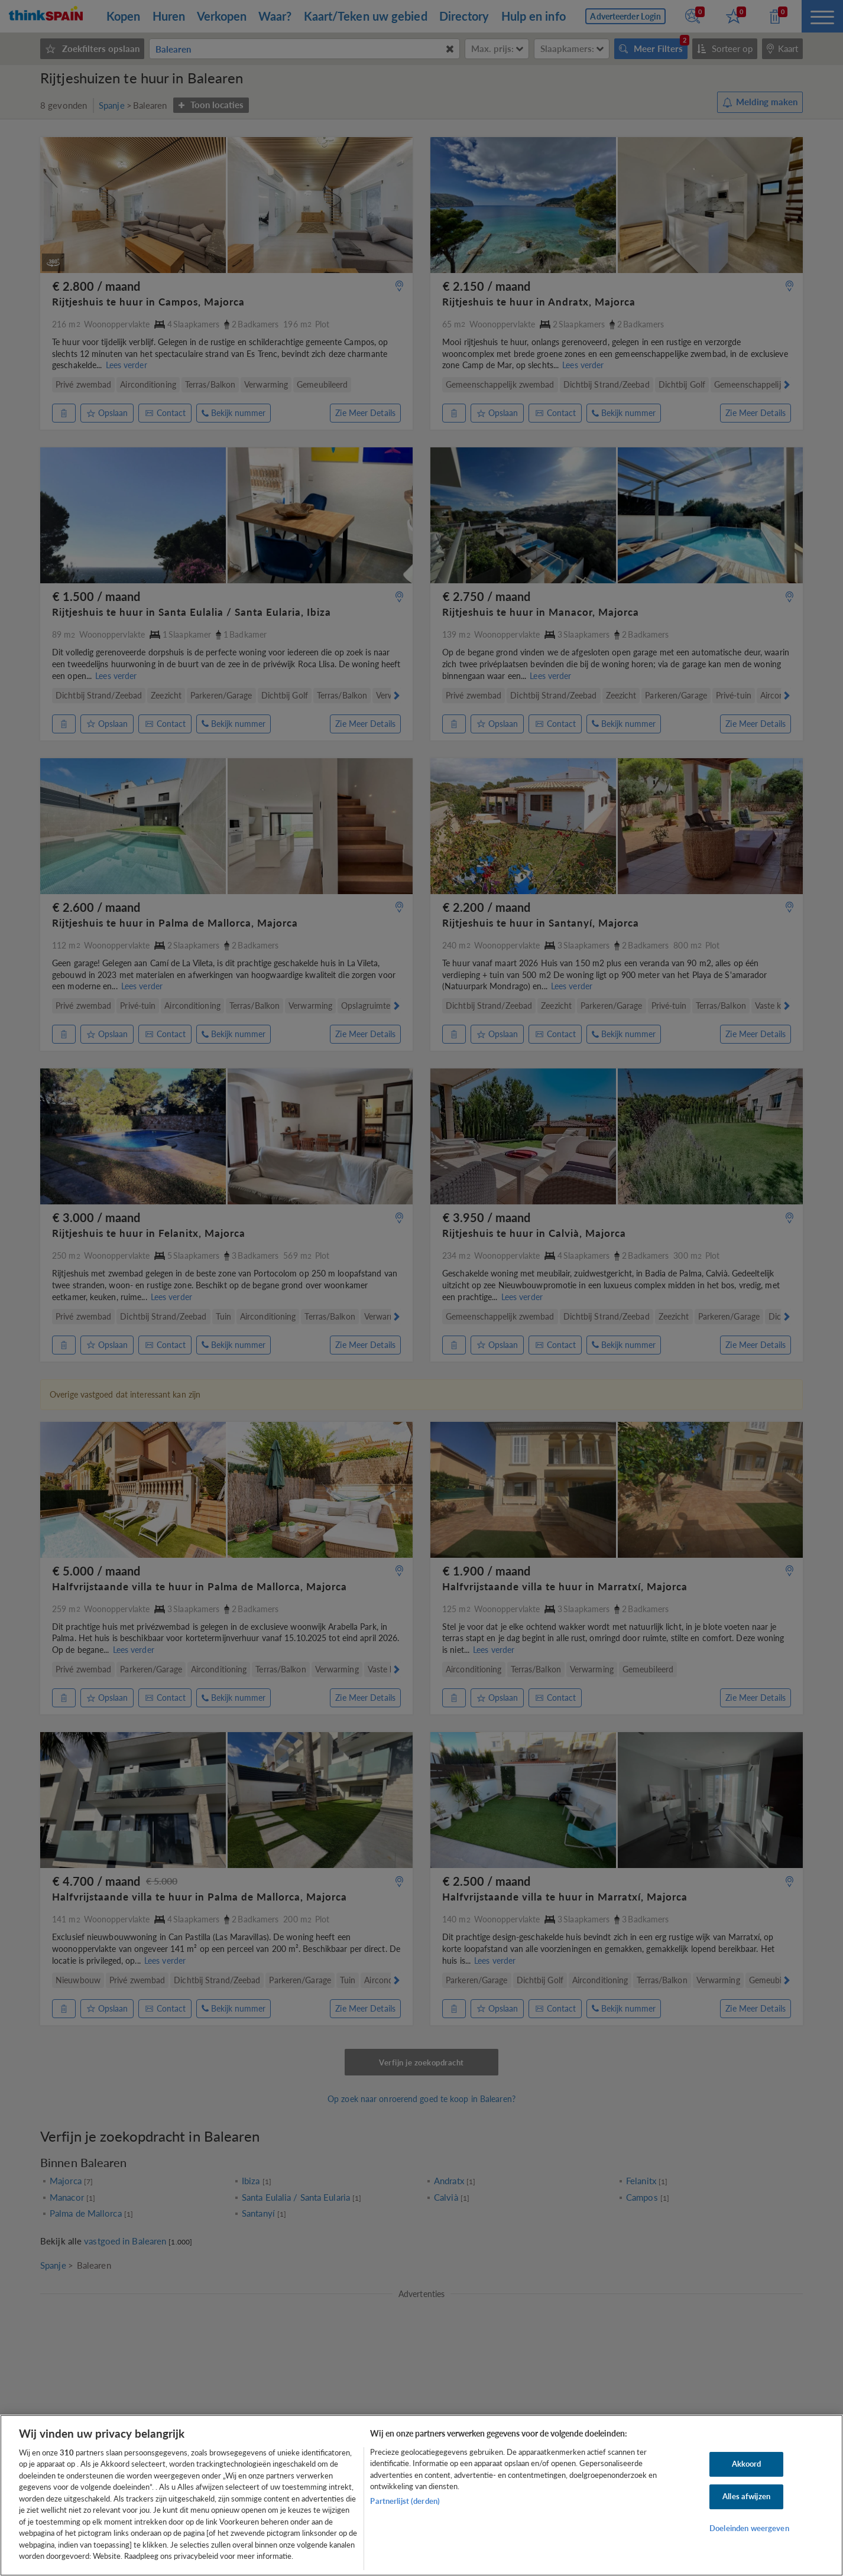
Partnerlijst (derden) (405, 2501)
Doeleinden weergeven (749, 2528)
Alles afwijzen (746, 2496)
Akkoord (746, 2464)
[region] (421, 2495)
